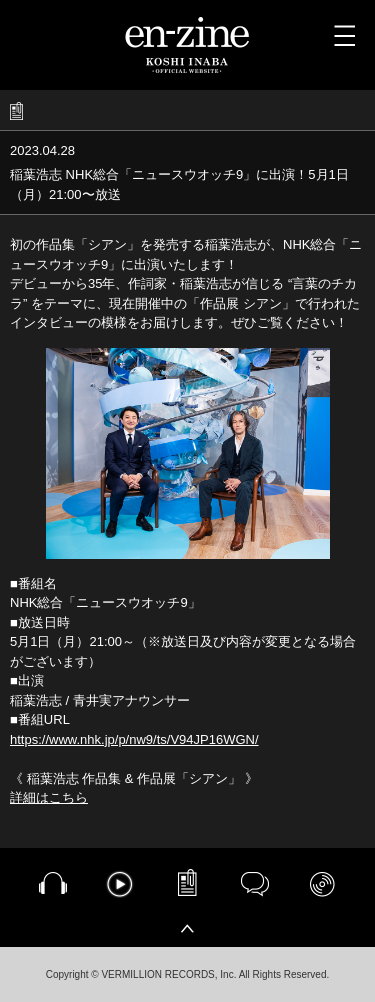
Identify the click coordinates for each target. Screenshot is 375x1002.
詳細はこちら (49, 797)
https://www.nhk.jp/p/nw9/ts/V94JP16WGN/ (134, 739)
